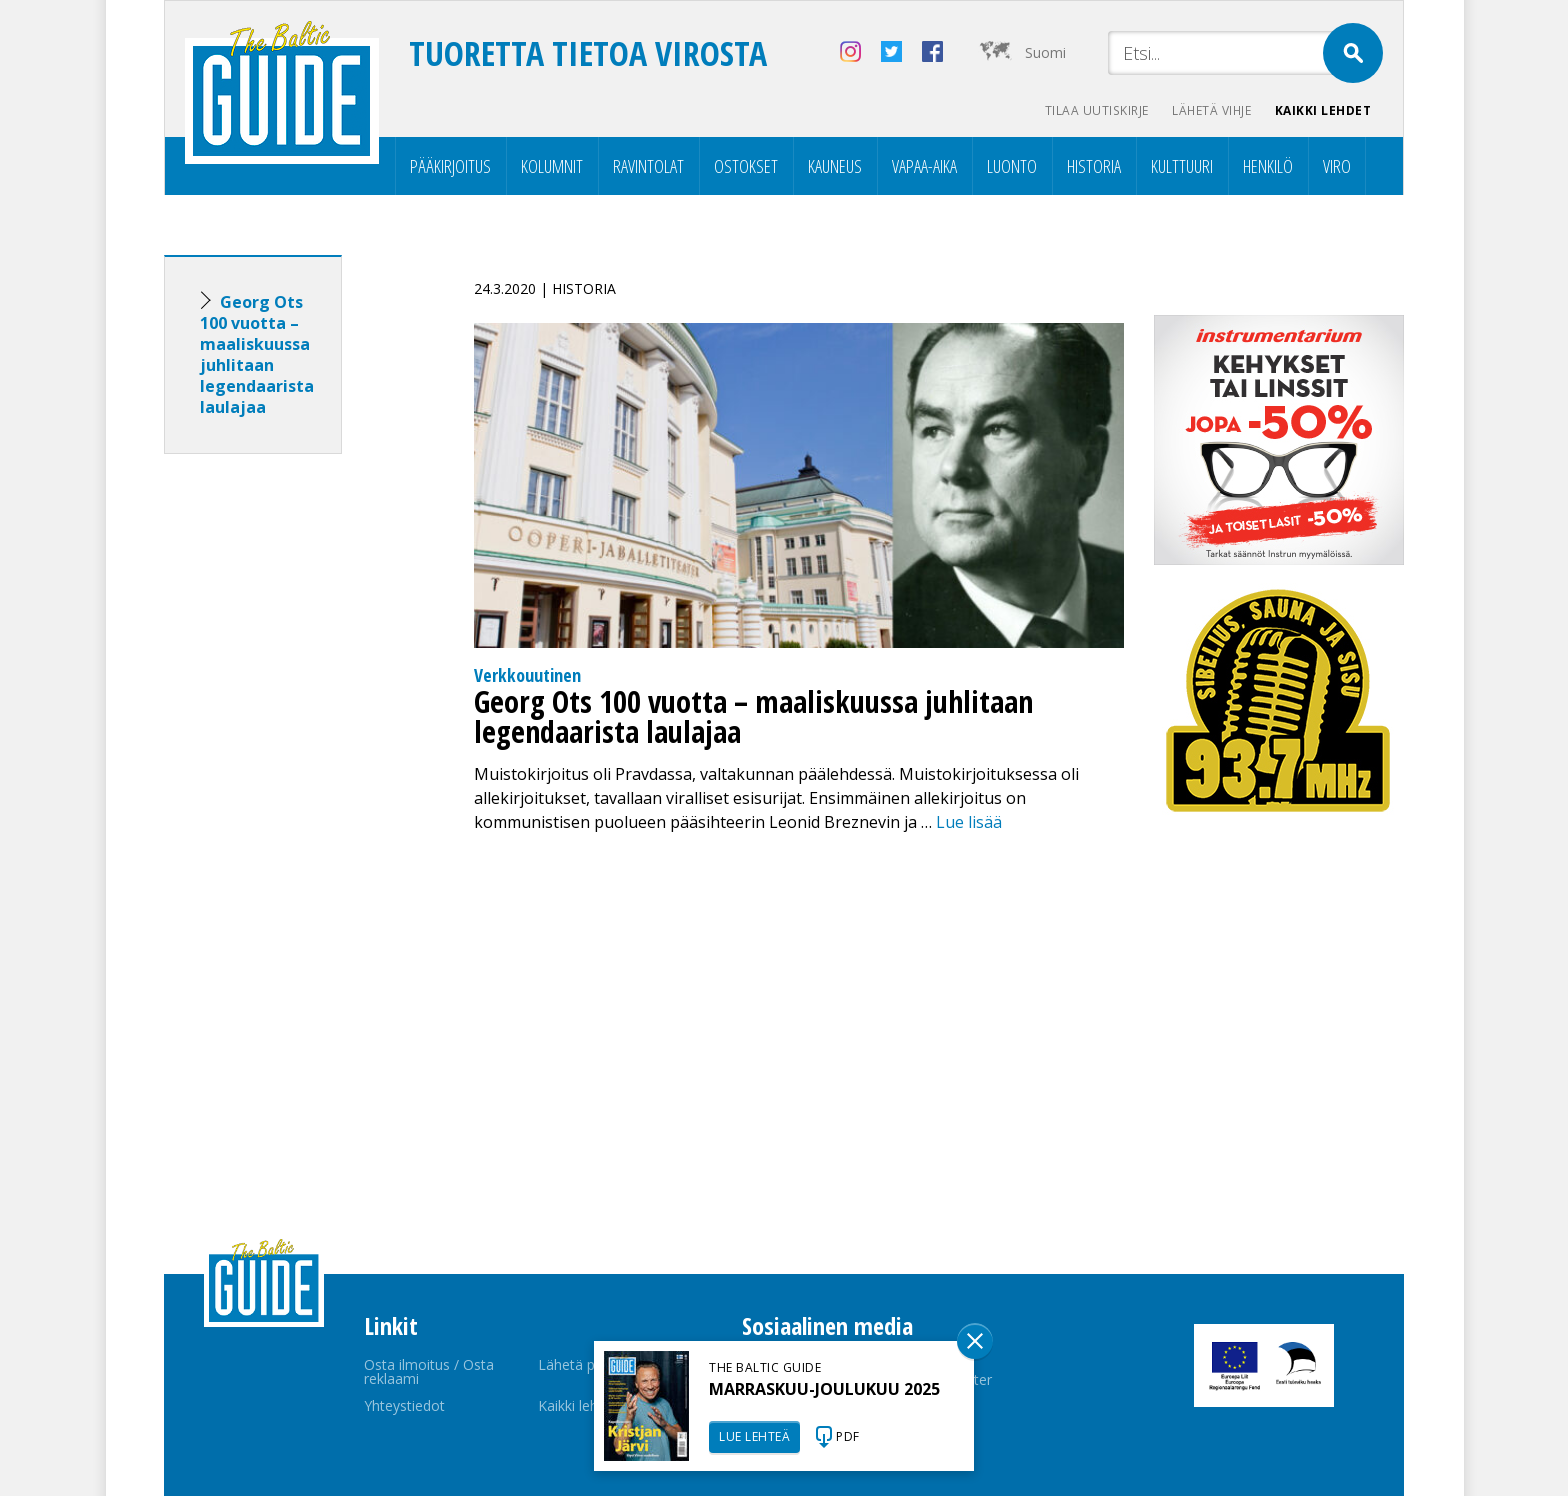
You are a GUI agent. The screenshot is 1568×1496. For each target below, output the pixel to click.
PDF (848, 1436)
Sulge (975, 1341)
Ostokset (746, 166)
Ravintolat (648, 166)
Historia (1094, 166)
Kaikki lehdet (1323, 110)
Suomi (1045, 52)
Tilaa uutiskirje (1094, 110)
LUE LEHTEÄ (754, 1436)
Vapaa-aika (924, 166)
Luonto (1012, 166)
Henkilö (1268, 166)
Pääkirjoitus (450, 166)
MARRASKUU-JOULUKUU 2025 (824, 1389)
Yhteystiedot (404, 1405)
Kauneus (835, 166)
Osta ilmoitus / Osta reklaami (429, 1371)
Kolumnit (552, 166)
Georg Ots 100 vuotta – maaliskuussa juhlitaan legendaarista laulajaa (257, 354)
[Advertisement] (289, 784)
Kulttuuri (1182, 166)
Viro (1337, 166)
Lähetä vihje (1210, 110)
